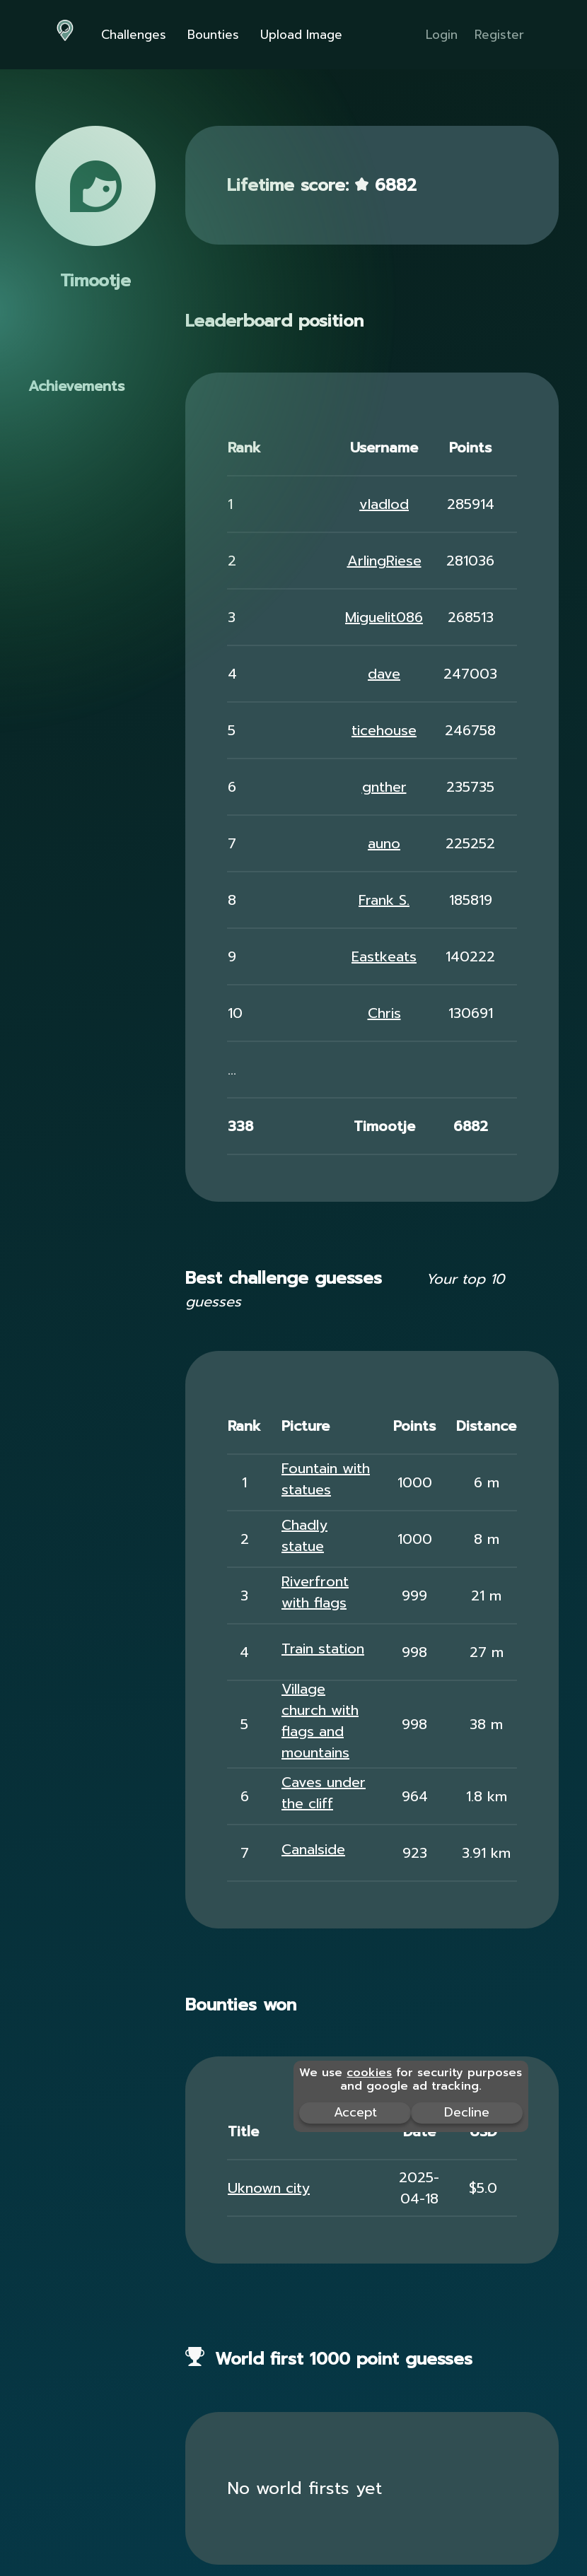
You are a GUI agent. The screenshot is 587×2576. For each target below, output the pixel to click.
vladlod (384, 504)
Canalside (313, 1849)
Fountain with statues (325, 1479)
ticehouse (384, 730)
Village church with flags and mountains (320, 1720)
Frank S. (384, 900)
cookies (369, 2072)
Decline (466, 2112)
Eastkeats (384, 956)
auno (384, 843)
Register (499, 34)
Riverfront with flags (315, 1592)
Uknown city (269, 2188)
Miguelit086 (384, 617)
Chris (384, 1013)
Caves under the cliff (323, 1793)
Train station (322, 1648)
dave (384, 673)
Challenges (133, 34)
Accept (355, 2112)
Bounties (213, 34)
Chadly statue (304, 1535)
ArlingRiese (384, 560)
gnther (384, 786)
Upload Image (301, 34)
